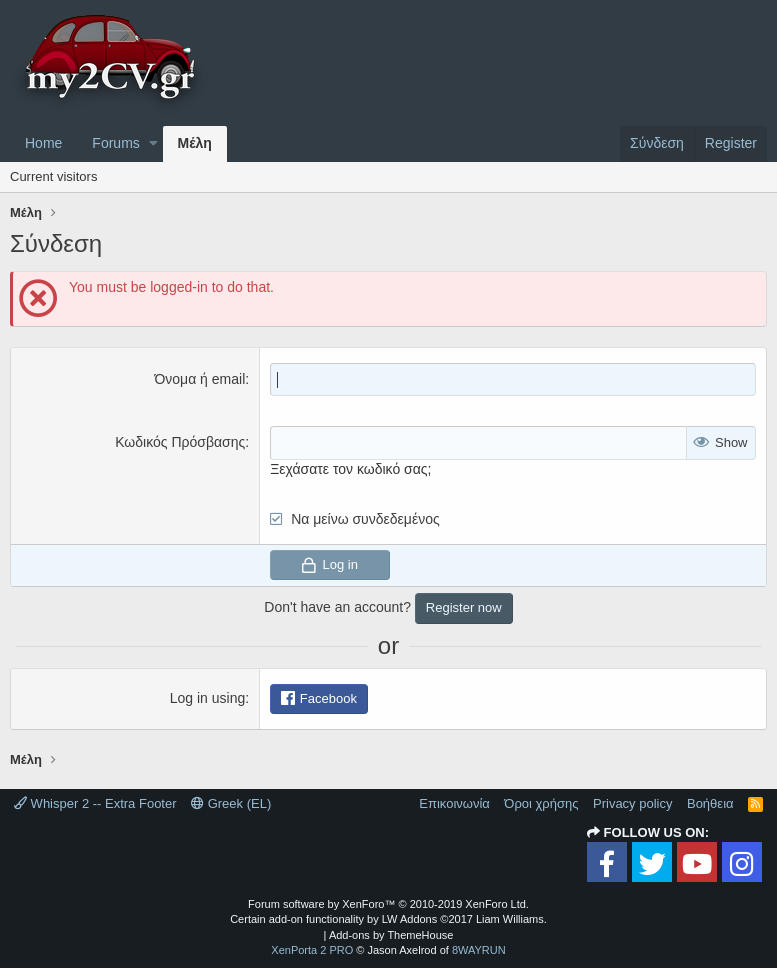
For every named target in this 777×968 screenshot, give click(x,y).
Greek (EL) (231, 803)
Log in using (208, 698)
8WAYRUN (479, 950)
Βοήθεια (710, 803)
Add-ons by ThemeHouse (391, 935)
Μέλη (195, 143)
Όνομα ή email (199, 379)
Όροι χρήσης (541, 803)
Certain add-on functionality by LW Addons (388, 919)
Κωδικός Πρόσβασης (180, 442)
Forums (115, 143)
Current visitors (53, 176)
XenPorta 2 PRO (312, 950)
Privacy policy (632, 803)
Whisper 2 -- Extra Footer (95, 803)
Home (43, 143)
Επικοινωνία (454, 803)
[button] (153, 144)
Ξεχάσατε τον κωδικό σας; (350, 469)
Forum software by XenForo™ (388, 904)
